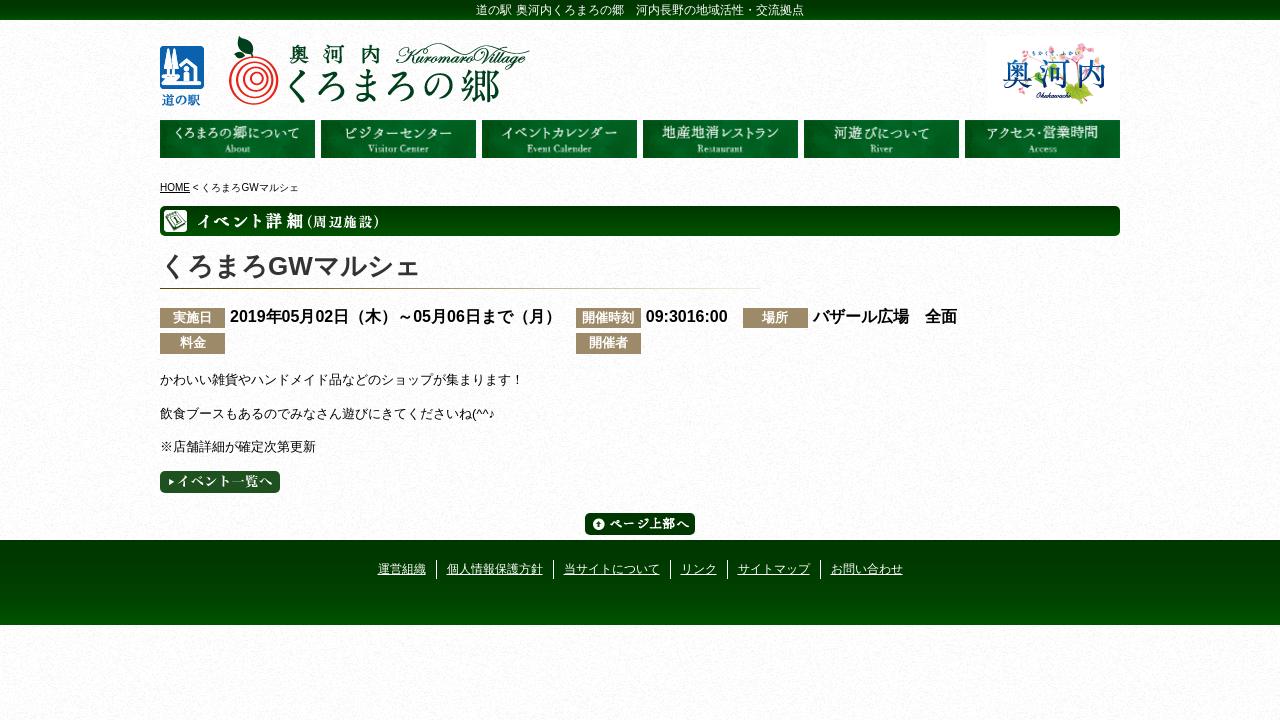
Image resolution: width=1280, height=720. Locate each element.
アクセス (1042, 139)
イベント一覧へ (220, 482)
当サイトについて (612, 569)
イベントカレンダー (559, 139)
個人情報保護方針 (495, 569)
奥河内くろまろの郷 (237, 139)
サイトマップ (774, 569)
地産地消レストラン (720, 139)
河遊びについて (881, 139)
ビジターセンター (398, 139)
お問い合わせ (867, 569)
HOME (175, 187)
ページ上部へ (640, 524)
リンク (699, 569)
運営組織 (402, 569)
